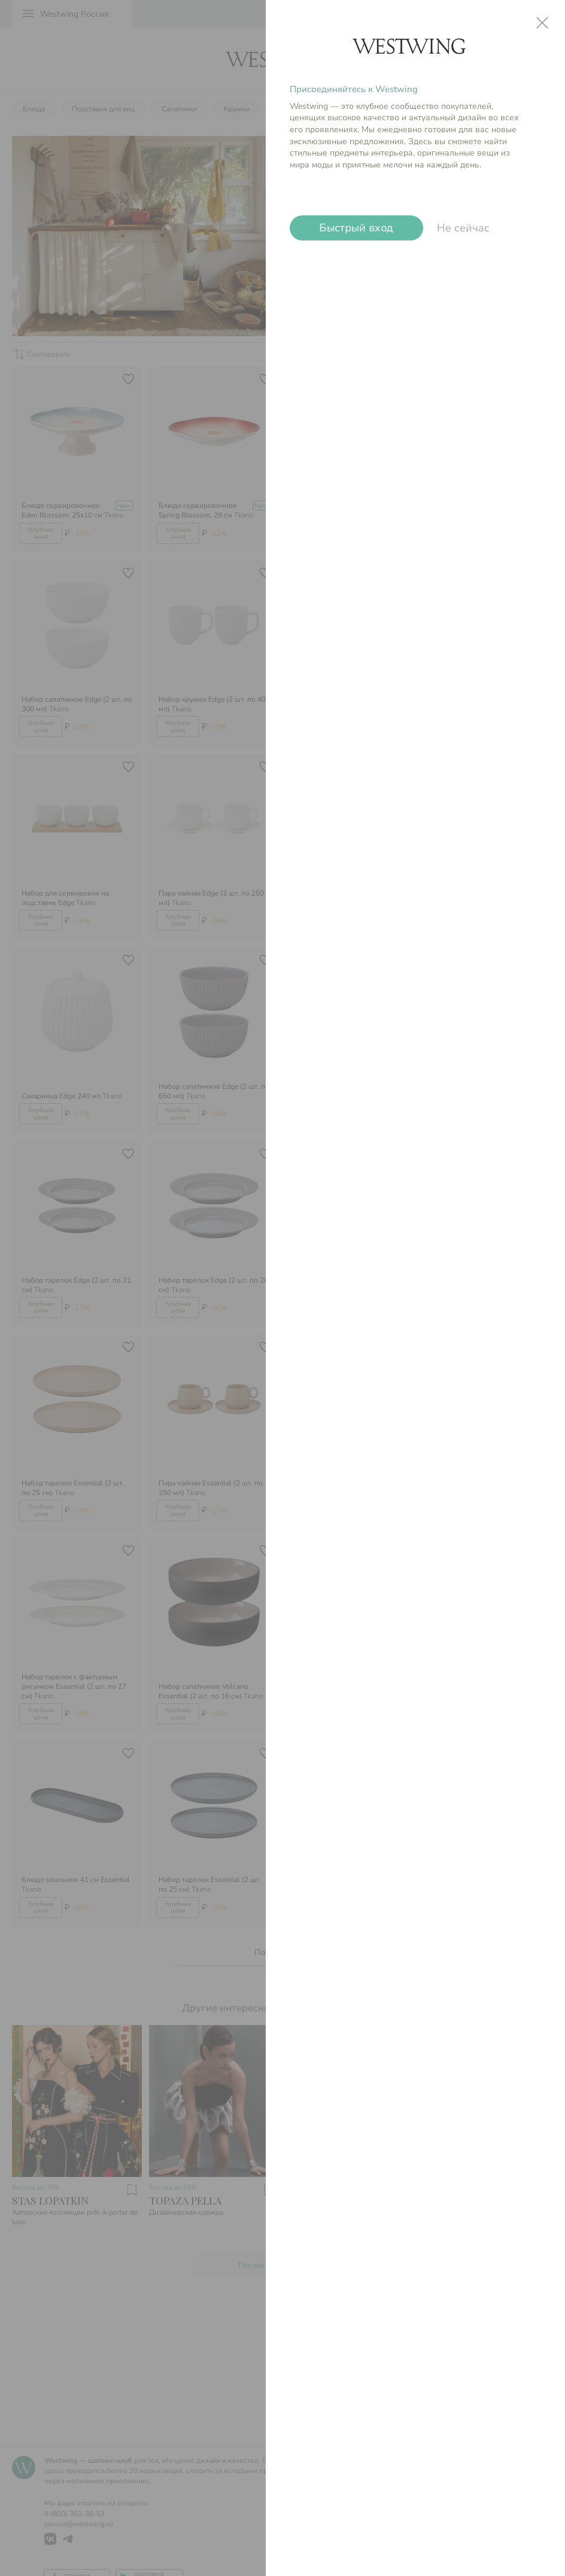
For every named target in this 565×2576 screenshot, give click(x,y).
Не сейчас (463, 228)
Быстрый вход (356, 228)
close (542, 23)
